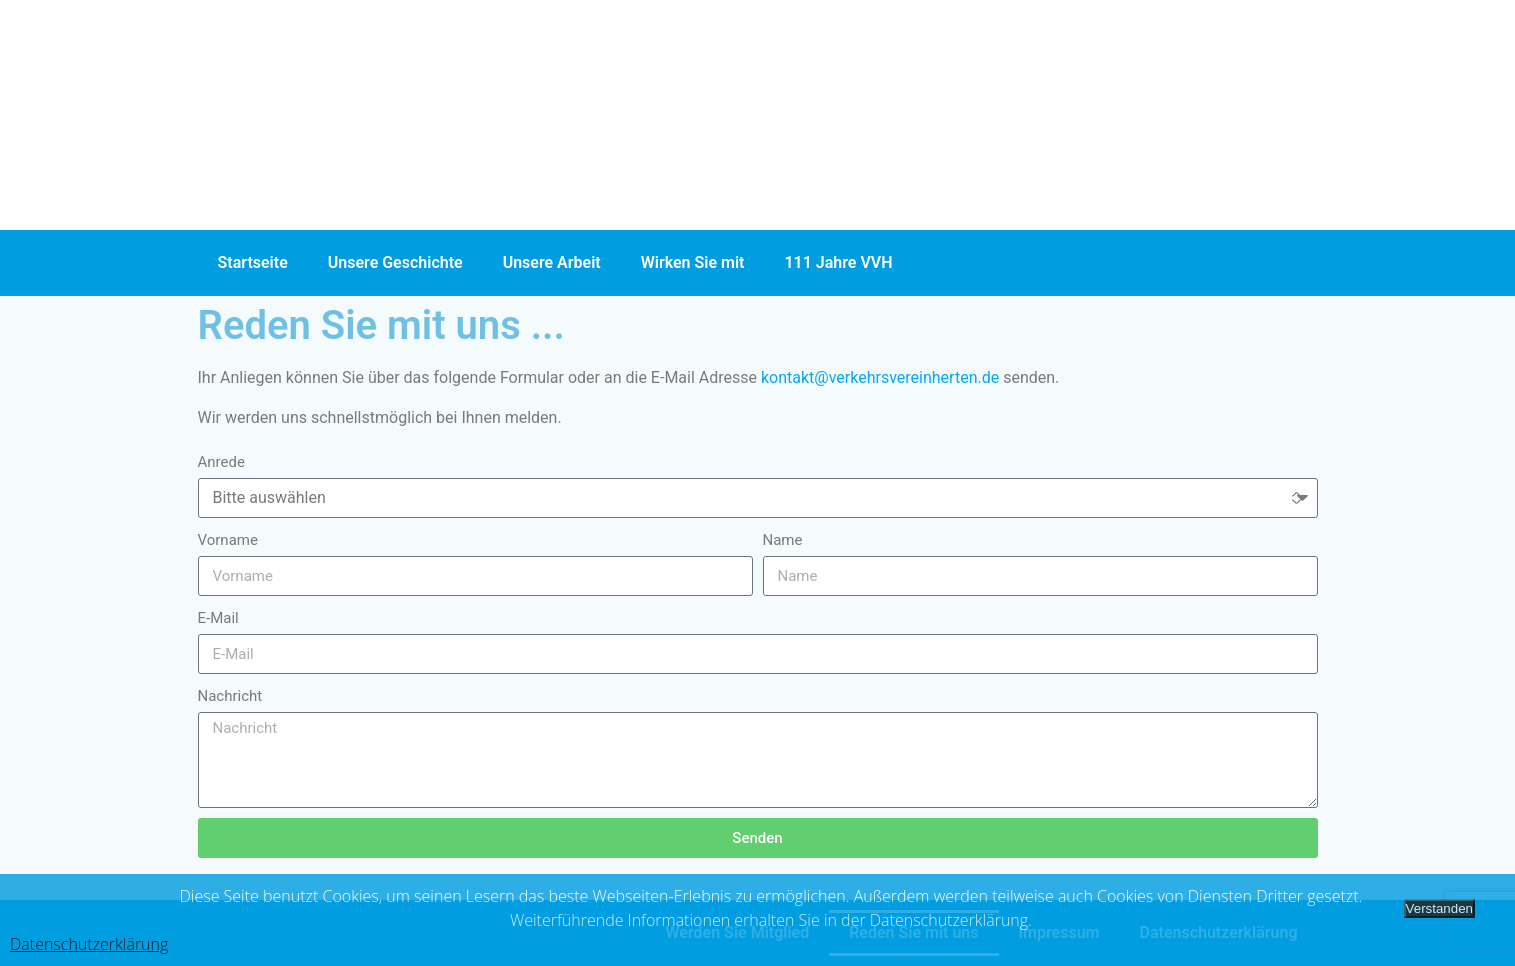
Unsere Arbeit (552, 262)
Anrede (221, 462)
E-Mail (218, 618)
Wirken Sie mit (693, 262)
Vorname (228, 540)
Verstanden (1439, 908)
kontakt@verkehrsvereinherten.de (880, 377)
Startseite (253, 262)
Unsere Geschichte (395, 262)
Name (783, 540)
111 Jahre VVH (838, 262)
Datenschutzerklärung (89, 944)
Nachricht (230, 696)
